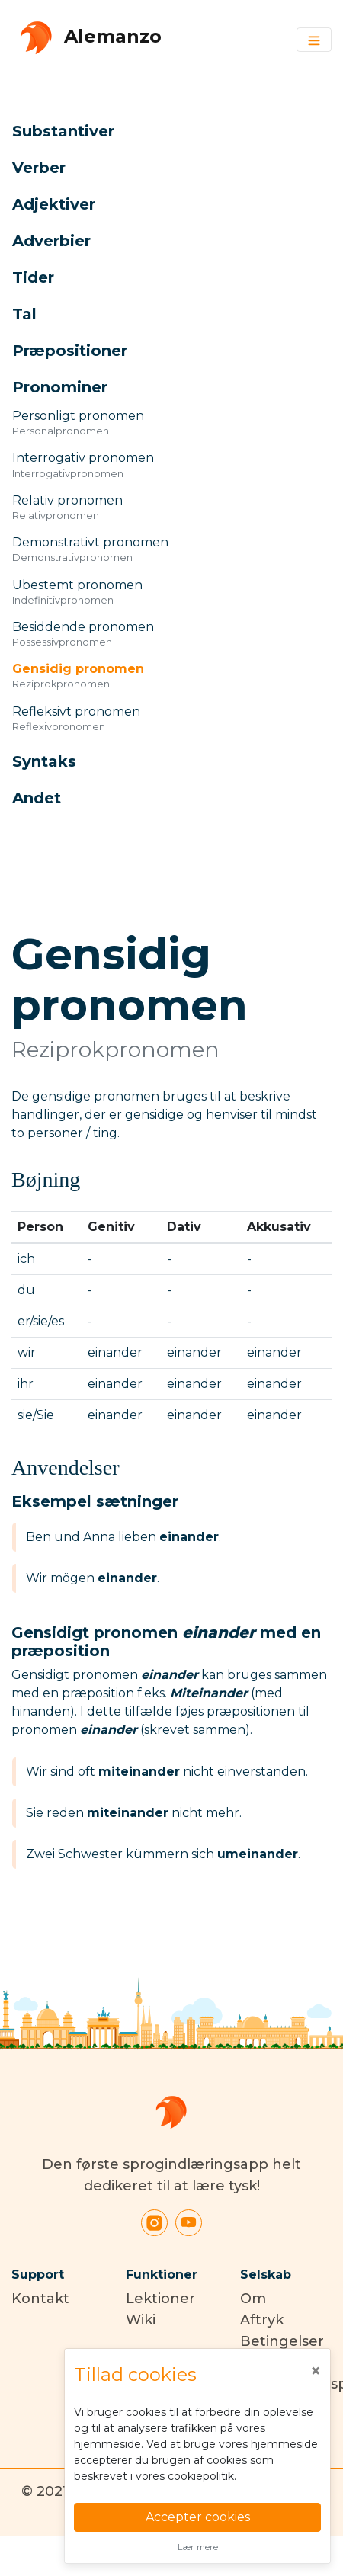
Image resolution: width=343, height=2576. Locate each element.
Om (253, 2298)
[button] (154, 131)
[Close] (315, 2371)
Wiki (140, 2320)
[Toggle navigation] (314, 39)
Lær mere (198, 2547)
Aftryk (262, 2320)
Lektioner (160, 2298)
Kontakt (40, 2298)
